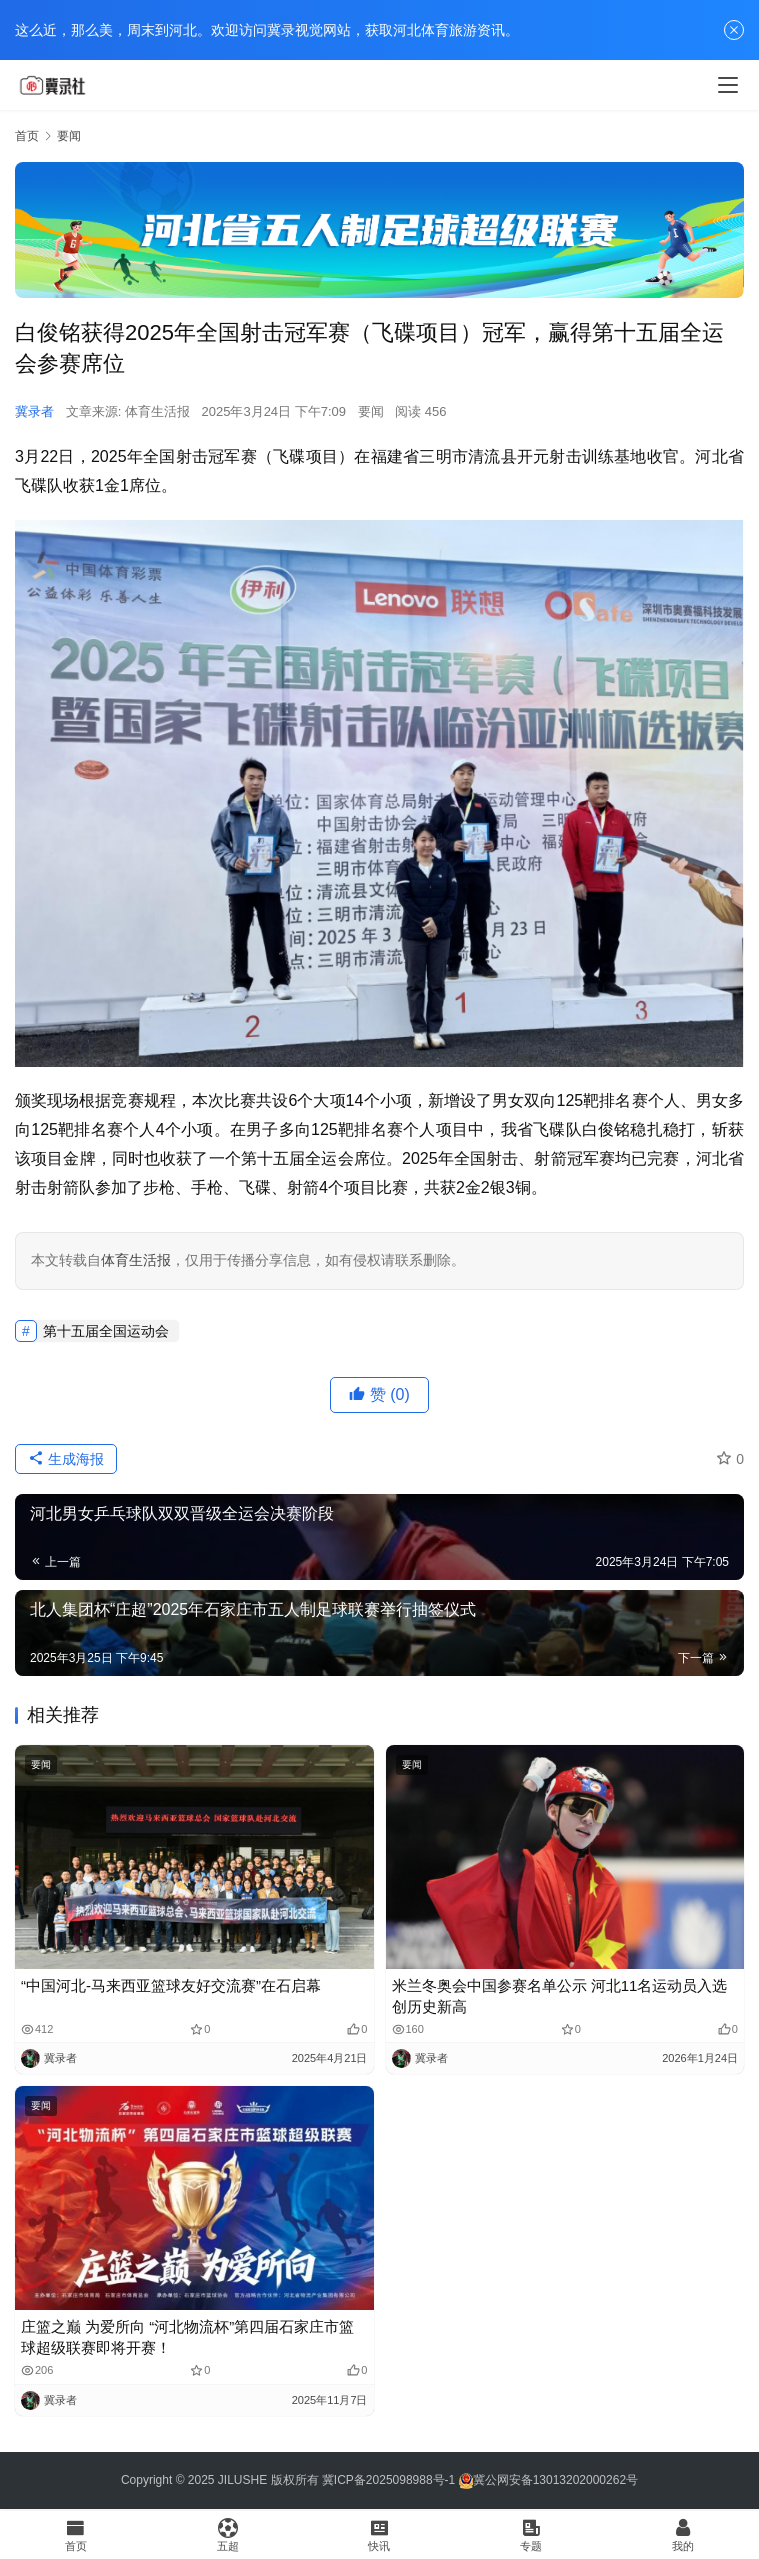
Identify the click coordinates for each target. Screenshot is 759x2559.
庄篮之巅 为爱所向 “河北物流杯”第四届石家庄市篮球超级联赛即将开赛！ (187, 2337)
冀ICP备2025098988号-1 (388, 2480)
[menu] (728, 85)
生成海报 (66, 1459)
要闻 (371, 411)
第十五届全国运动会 (106, 1331)
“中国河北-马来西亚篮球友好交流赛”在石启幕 (171, 1985)
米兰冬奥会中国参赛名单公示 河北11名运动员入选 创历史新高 (560, 1996)
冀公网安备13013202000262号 (555, 2480)
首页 (27, 136)
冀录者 (34, 411)
